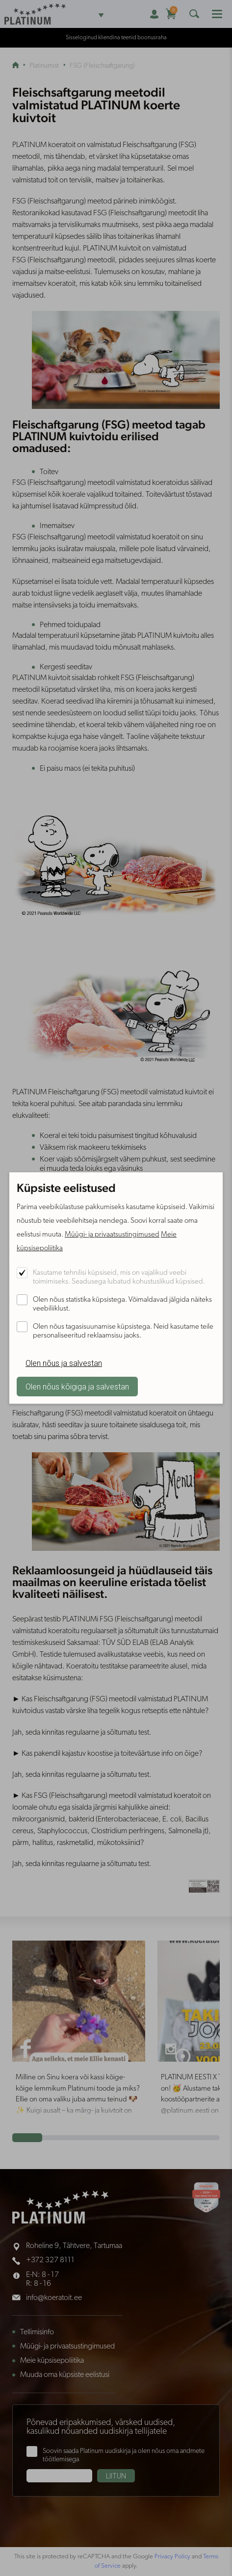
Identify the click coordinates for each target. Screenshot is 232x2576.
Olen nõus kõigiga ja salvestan (77, 1386)
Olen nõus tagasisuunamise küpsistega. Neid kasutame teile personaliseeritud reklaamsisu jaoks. (123, 1331)
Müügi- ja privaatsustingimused (112, 1234)
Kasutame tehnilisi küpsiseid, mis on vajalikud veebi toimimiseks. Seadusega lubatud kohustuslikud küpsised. (119, 1277)
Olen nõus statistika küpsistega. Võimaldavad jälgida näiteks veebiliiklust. (122, 1304)
